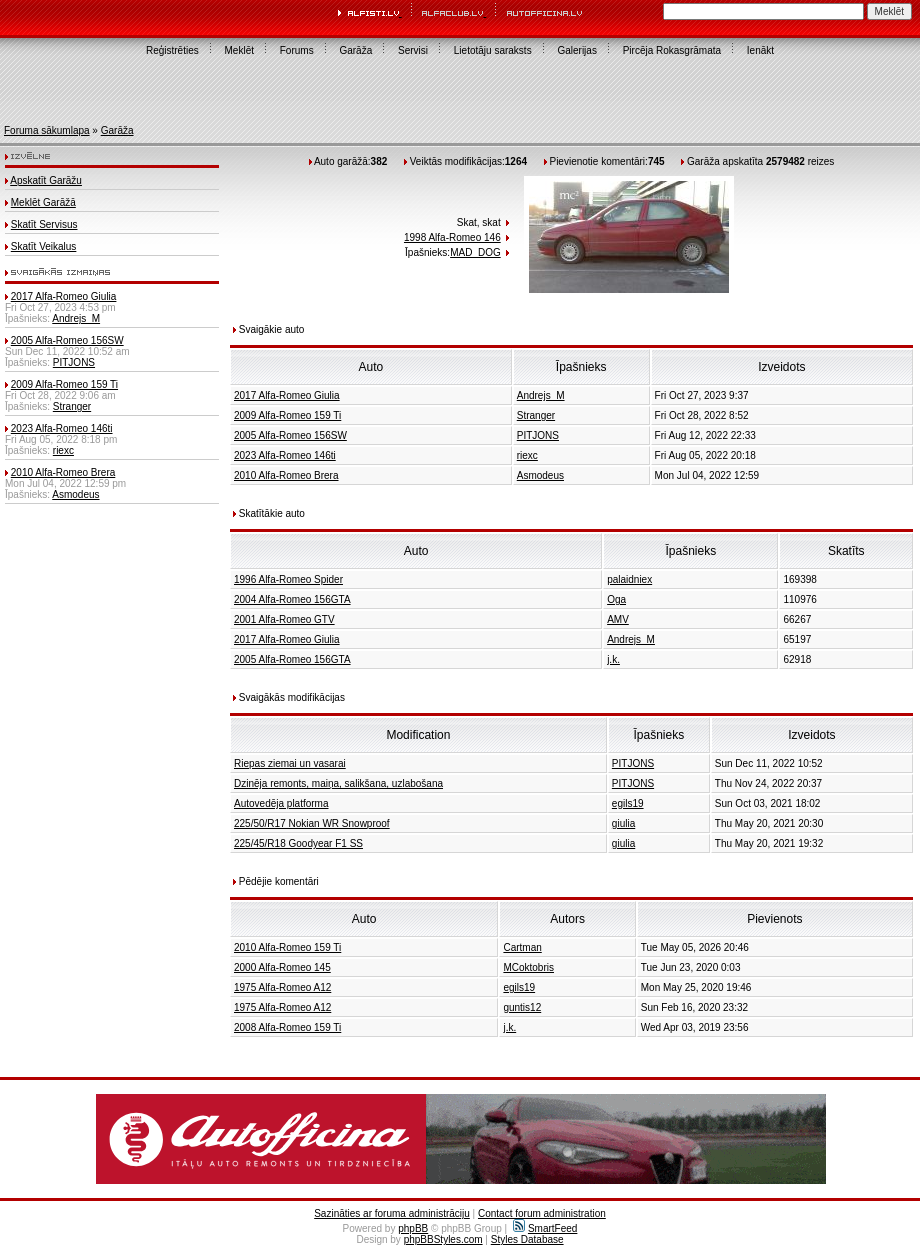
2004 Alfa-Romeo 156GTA (292, 599)
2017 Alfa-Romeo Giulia (64, 296)
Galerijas (576, 50)
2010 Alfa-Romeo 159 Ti (287, 947)
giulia (623, 823)
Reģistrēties (172, 50)
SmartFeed (545, 1228)
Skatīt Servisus (44, 224)
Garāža (355, 50)
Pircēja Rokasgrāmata (672, 50)
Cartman (522, 947)
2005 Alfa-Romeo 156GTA (292, 659)
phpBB (413, 1228)
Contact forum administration (542, 1213)
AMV (618, 619)
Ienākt (760, 50)
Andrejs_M (76, 318)
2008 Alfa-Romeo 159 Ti (287, 1027)
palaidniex (629, 579)
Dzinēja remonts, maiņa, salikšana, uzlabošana (338, 783)
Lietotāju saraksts (493, 50)
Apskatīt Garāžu (46, 180)
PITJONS (74, 362)
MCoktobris (528, 967)
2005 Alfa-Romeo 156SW (67, 340)
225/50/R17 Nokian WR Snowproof (312, 823)
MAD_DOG (475, 252)
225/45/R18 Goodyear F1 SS (298, 843)
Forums (297, 50)
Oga (616, 599)
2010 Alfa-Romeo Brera (63, 472)
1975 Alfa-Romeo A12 (282, 987)
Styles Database (527, 1239)
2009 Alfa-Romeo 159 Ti (64, 384)
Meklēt (239, 50)
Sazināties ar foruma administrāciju (392, 1213)
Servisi (413, 50)
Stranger (72, 406)
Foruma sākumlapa (47, 130)
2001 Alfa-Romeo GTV (284, 619)
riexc (63, 450)
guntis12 (522, 1007)
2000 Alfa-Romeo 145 (282, 967)
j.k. (613, 659)
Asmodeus (75, 494)
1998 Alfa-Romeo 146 (452, 237)
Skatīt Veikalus (44, 246)
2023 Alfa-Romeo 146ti (62, 428)
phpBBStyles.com (443, 1239)
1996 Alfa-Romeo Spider (288, 579)
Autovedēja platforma (281, 803)
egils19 (628, 803)
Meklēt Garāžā (43, 202)
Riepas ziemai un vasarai (290, 763)
